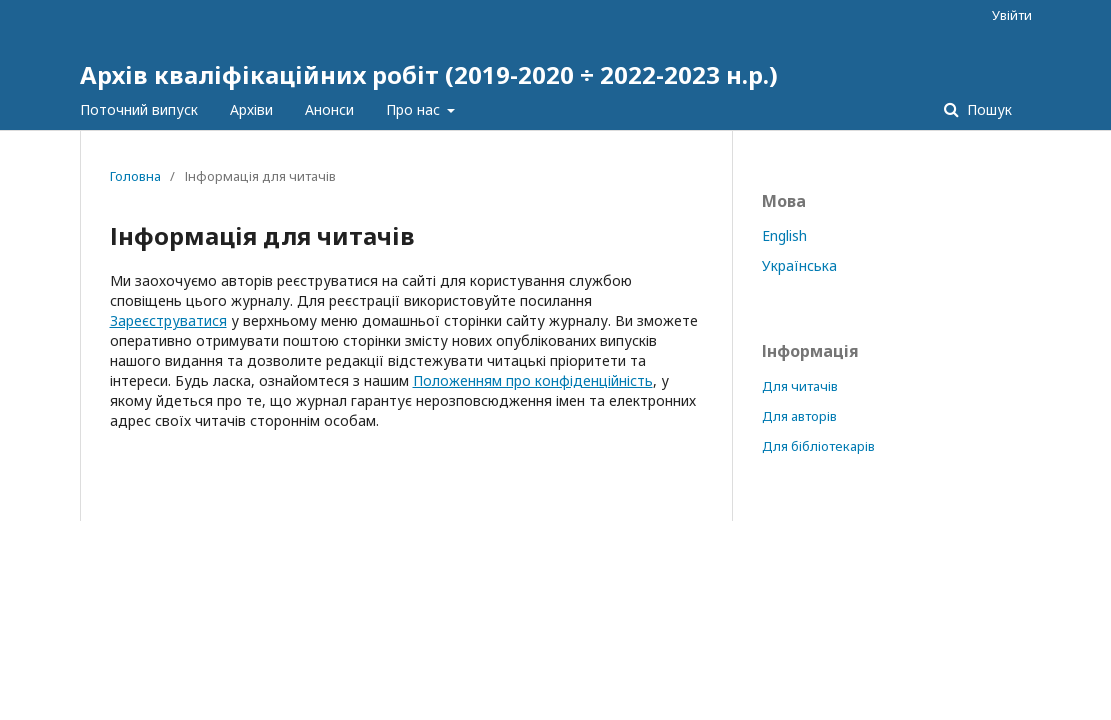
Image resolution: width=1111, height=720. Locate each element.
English (784, 235)
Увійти (1012, 15)
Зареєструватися (168, 320)
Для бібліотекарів (818, 446)
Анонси (329, 109)
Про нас (415, 109)
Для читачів (800, 386)
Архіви (251, 109)
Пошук (987, 109)
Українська (799, 265)
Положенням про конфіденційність (533, 380)
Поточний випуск (139, 109)
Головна (135, 176)
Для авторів (799, 416)
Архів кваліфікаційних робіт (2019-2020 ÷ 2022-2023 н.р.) (429, 74)
